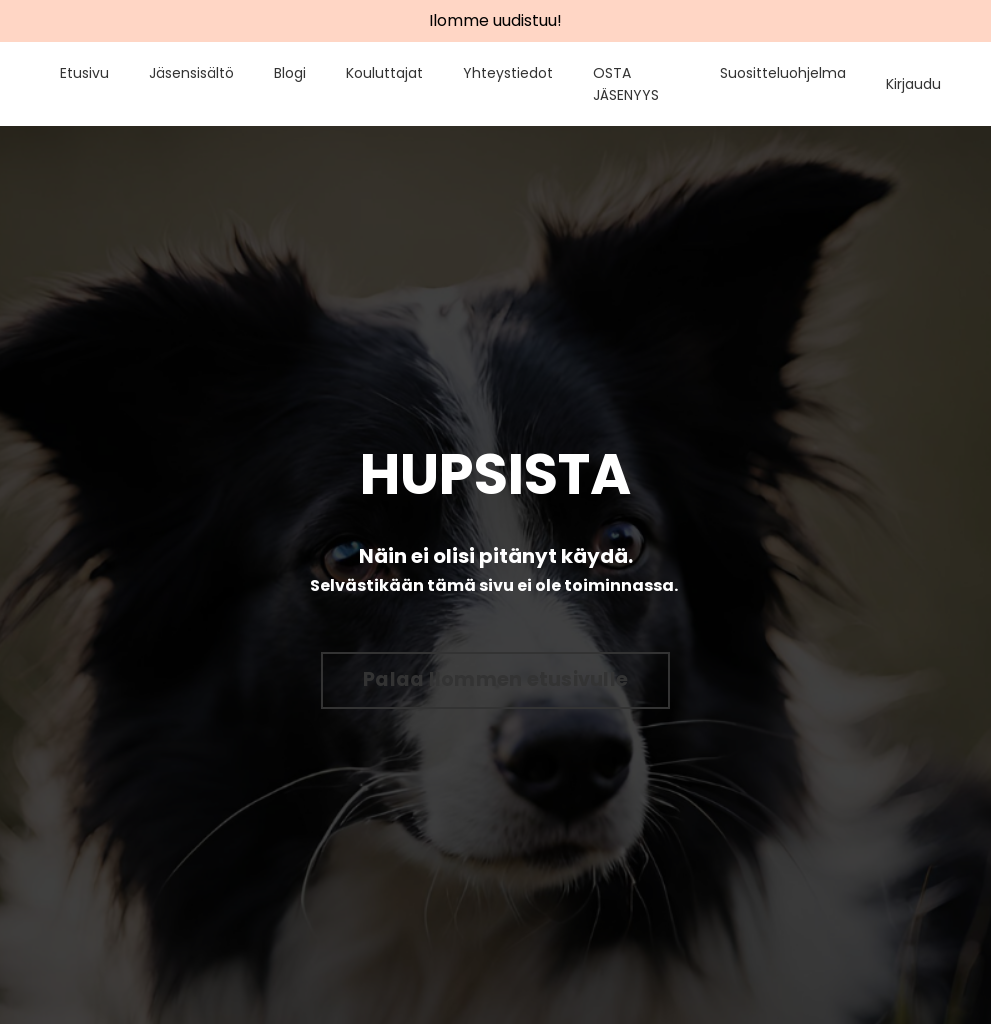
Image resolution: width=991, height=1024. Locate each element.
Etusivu (84, 73)
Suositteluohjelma (783, 73)
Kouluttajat (384, 73)
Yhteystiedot (508, 73)
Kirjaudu (913, 84)
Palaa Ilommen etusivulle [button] (495, 679)
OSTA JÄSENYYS (626, 84)
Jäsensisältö (191, 73)
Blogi (290, 73)
